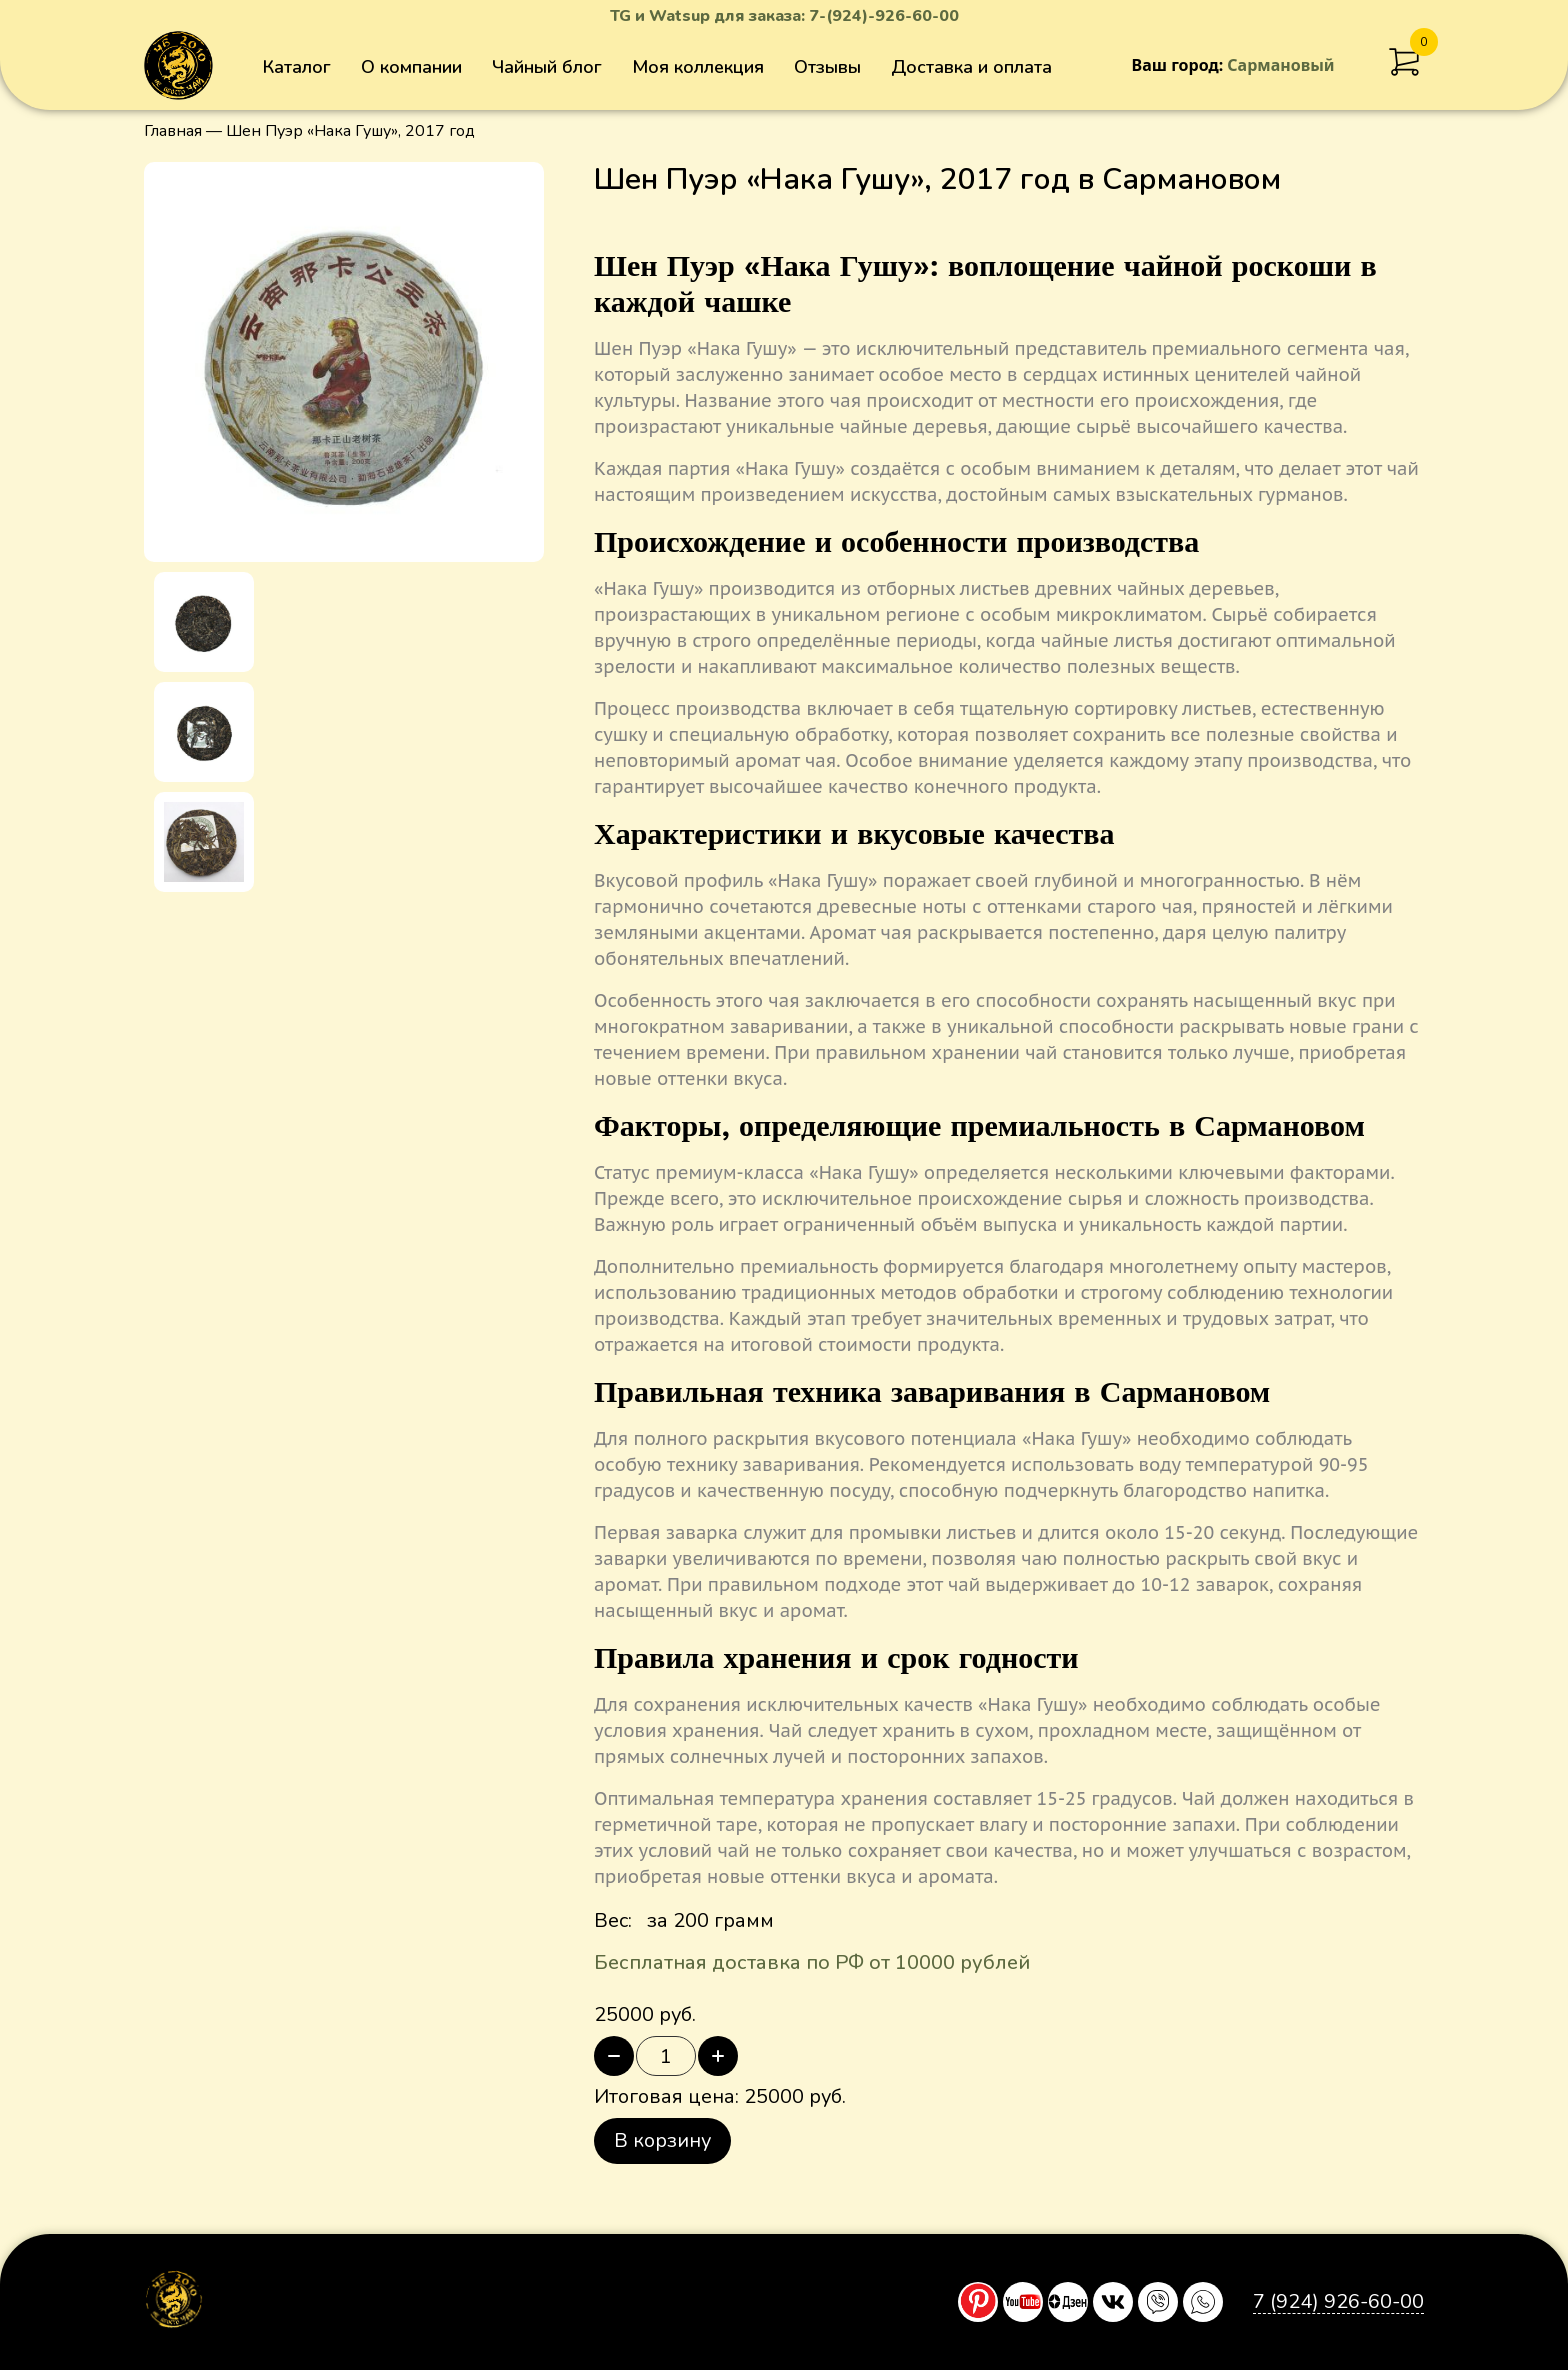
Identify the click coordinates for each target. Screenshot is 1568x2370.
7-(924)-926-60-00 (884, 16)
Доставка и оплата (971, 67)
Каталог (297, 67)
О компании (411, 67)
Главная (173, 131)
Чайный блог (547, 67)
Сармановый (1280, 65)
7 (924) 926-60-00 (1338, 2302)
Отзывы (827, 67)
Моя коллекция (698, 67)
